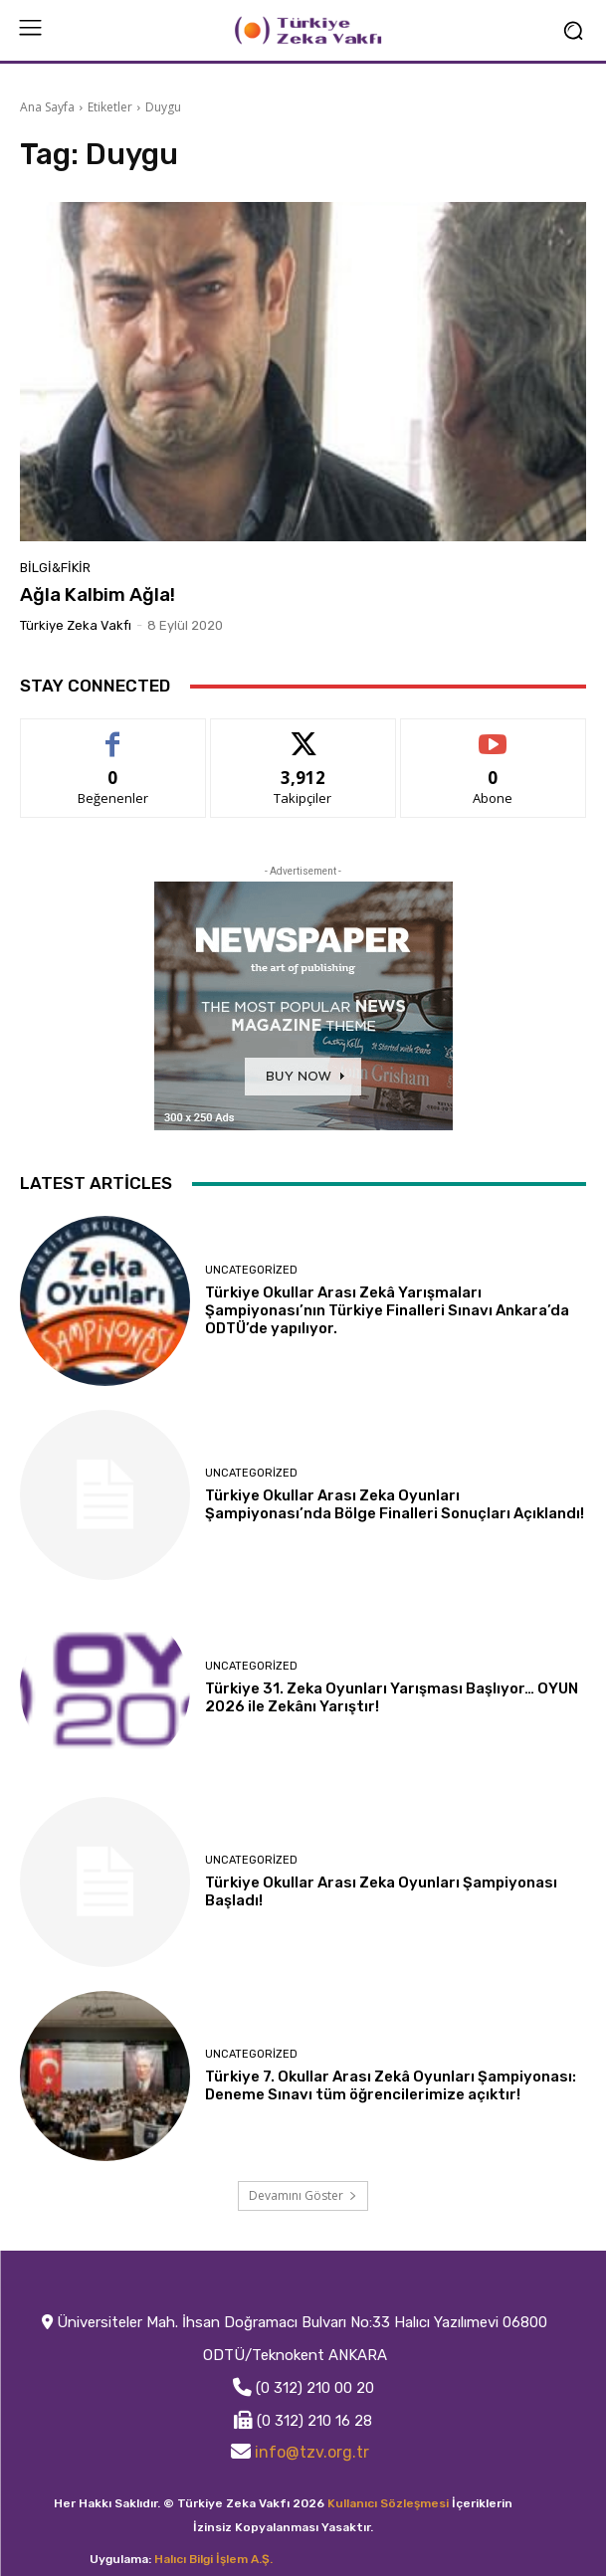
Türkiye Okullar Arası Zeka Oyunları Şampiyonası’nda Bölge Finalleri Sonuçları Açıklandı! (394, 1504)
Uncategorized (251, 1270)
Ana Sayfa (47, 107)
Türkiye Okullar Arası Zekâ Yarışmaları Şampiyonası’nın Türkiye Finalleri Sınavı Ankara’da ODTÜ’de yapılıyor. (387, 1310)
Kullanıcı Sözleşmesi (388, 2503)
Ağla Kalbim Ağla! (97, 594)
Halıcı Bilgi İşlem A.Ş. (213, 2559)
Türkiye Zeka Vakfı (75, 625)
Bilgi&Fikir (55, 567)
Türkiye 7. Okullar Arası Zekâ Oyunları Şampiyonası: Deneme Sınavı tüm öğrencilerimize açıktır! (390, 2085)
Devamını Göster (303, 2195)
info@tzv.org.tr (312, 2452)
